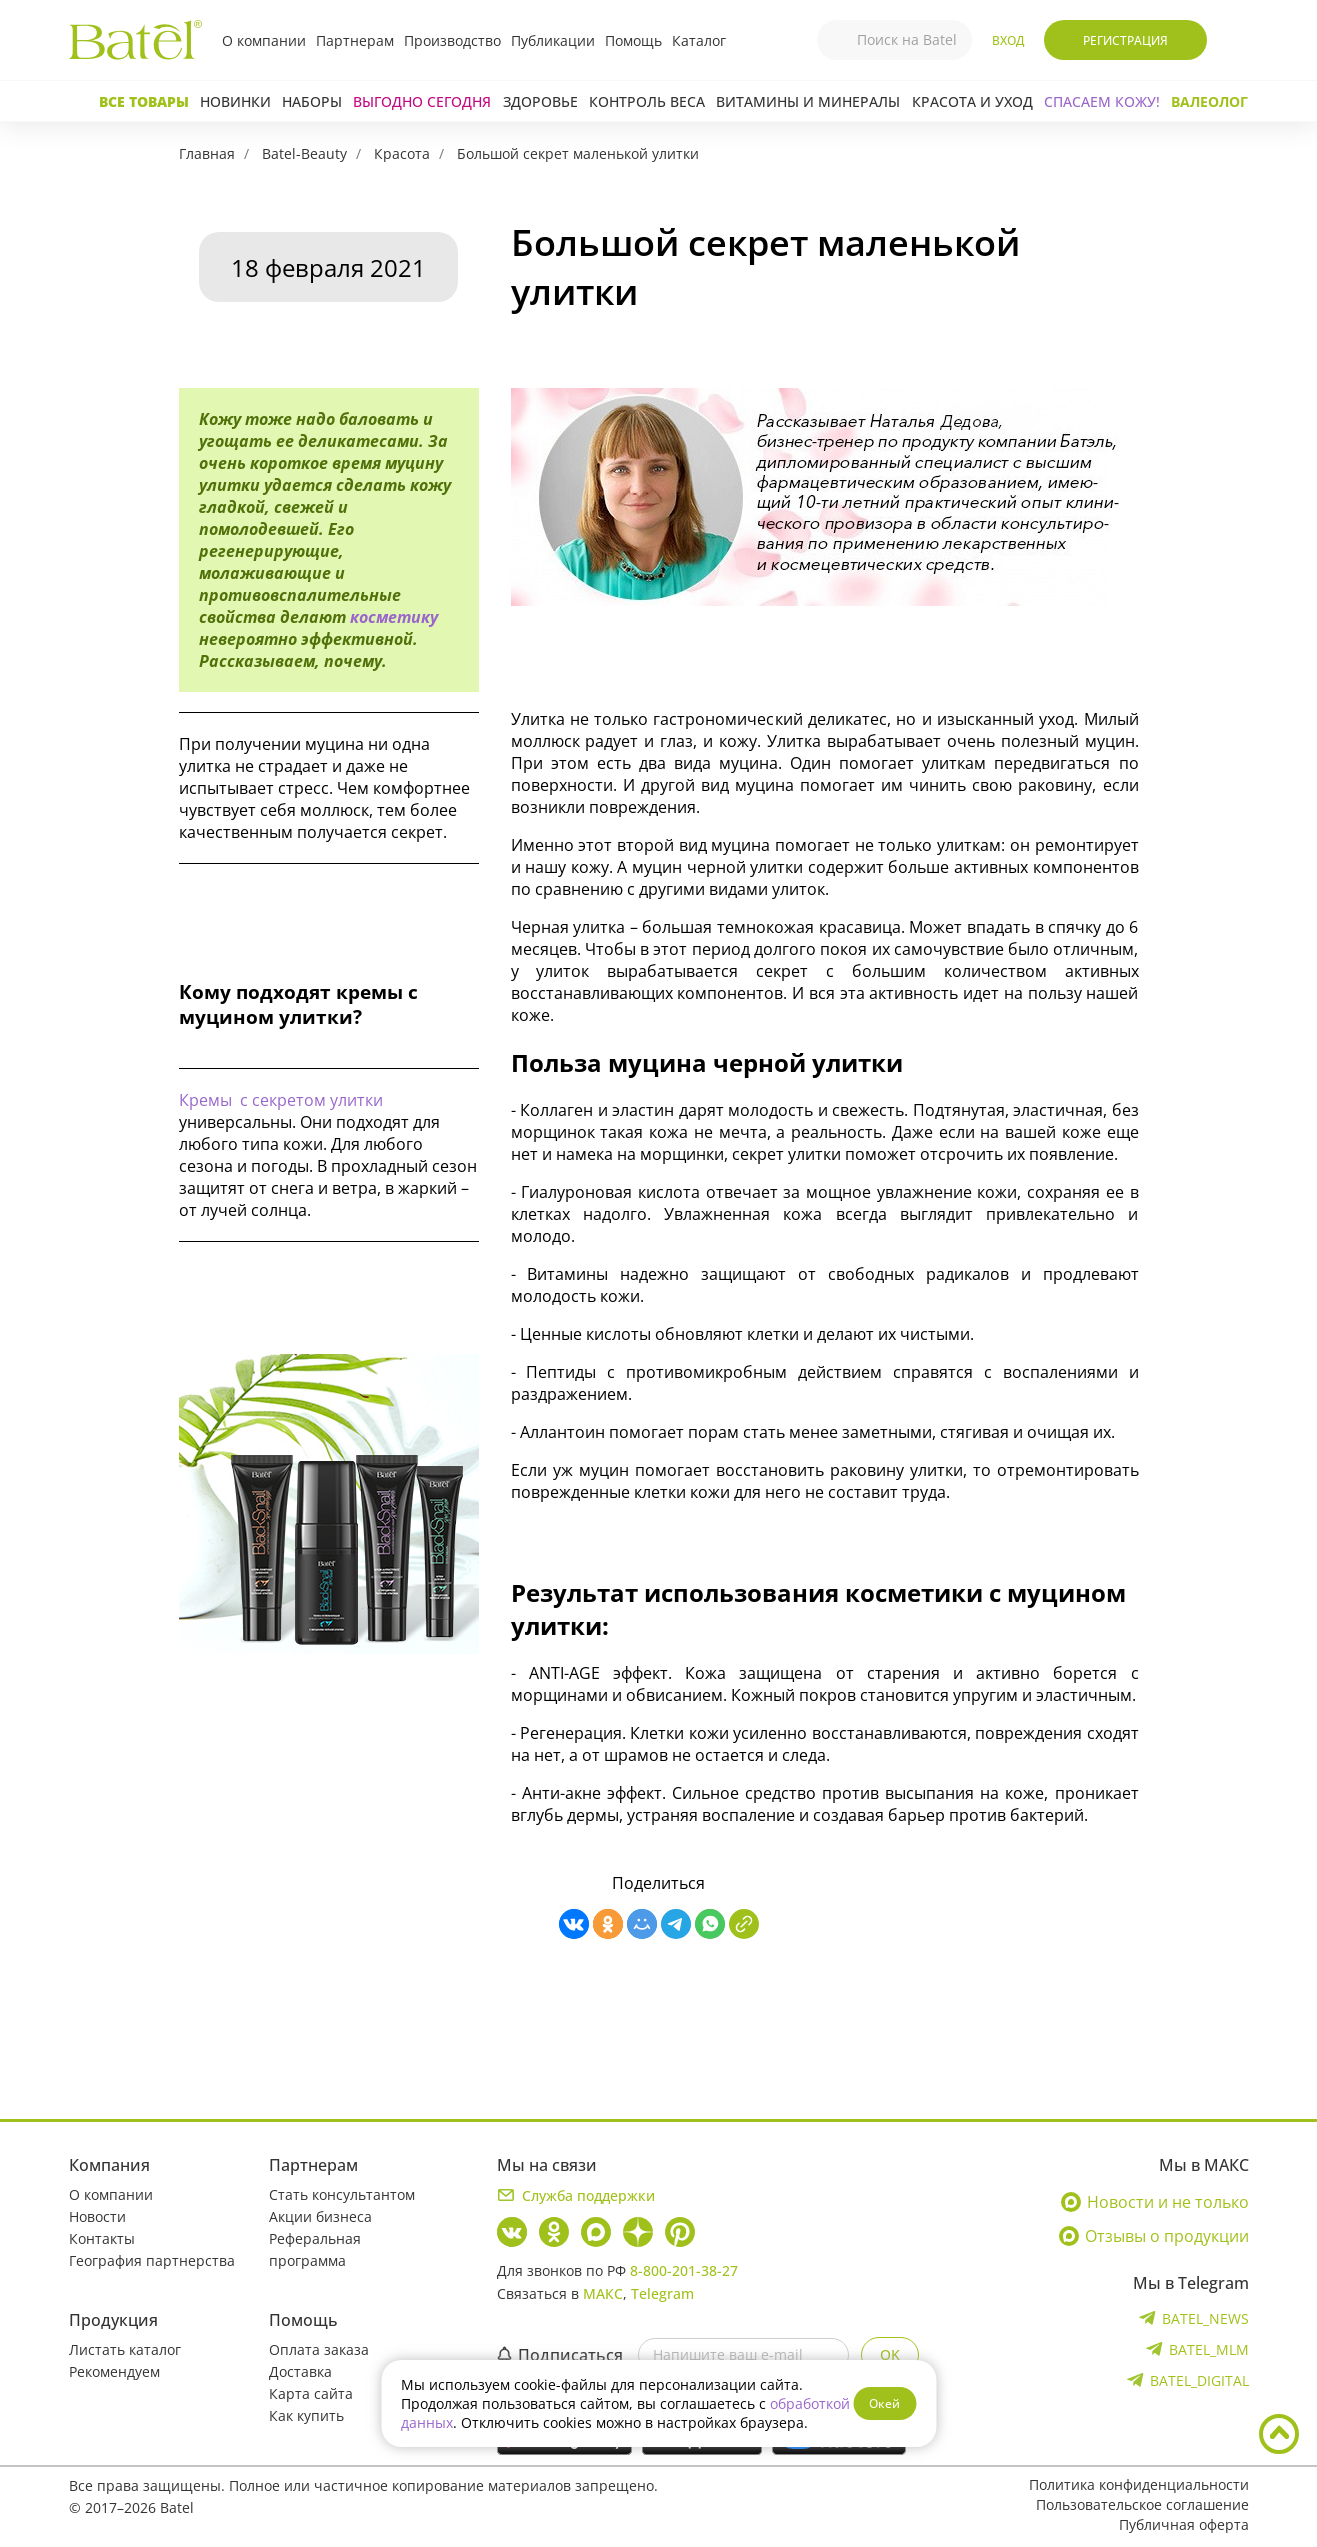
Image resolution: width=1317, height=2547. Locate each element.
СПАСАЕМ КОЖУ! (1102, 101)
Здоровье (540, 101)
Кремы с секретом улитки (281, 1100)
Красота (402, 153)
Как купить (306, 2415)
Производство (452, 40)
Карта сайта (311, 2393)
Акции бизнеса (320, 2216)
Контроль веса (647, 101)
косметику (394, 617)
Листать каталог (125, 2349)
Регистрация (1125, 40)
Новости (97, 2216)
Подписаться (560, 2355)
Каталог (699, 40)
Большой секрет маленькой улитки (578, 153)
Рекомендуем (114, 2371)
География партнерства (152, 2260)
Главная (207, 153)
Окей (884, 2403)
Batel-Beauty (304, 153)
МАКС (603, 2293)
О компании (264, 40)
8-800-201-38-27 (684, 2270)
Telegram (662, 2293)
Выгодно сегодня (422, 101)
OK (890, 2354)
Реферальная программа (315, 2249)
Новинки (235, 101)
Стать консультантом (342, 2194)
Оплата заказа (319, 2349)
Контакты (102, 2238)
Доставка (300, 2371)
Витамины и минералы (808, 101)
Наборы (312, 101)
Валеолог (1209, 101)
